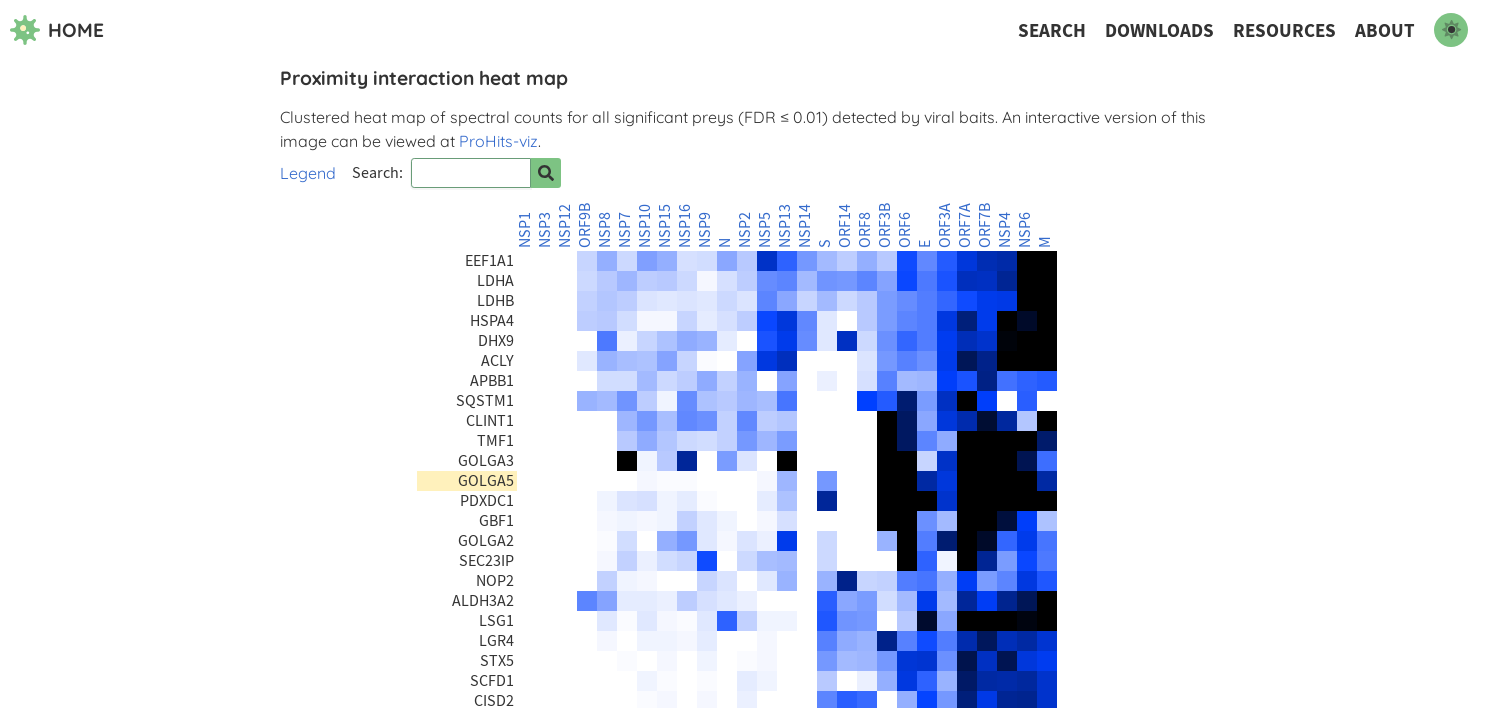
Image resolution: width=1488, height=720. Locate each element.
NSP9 (705, 230)
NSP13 (785, 226)
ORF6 (905, 230)
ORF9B (585, 225)
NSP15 (665, 226)
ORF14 (845, 226)
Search (1052, 30)
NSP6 (1025, 230)
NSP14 (805, 226)
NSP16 (685, 226)
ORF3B (885, 225)
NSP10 (645, 226)
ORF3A (945, 225)
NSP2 (745, 230)
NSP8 (605, 230)
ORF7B (985, 225)
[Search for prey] (546, 173)
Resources (1284, 30)
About (1385, 30)
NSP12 (565, 226)
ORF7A (965, 225)
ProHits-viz (498, 141)
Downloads (1159, 30)
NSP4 (1005, 230)
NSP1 (525, 230)
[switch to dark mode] (1451, 30)
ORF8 (865, 230)
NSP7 (625, 230)
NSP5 (765, 230)
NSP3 (545, 230)
